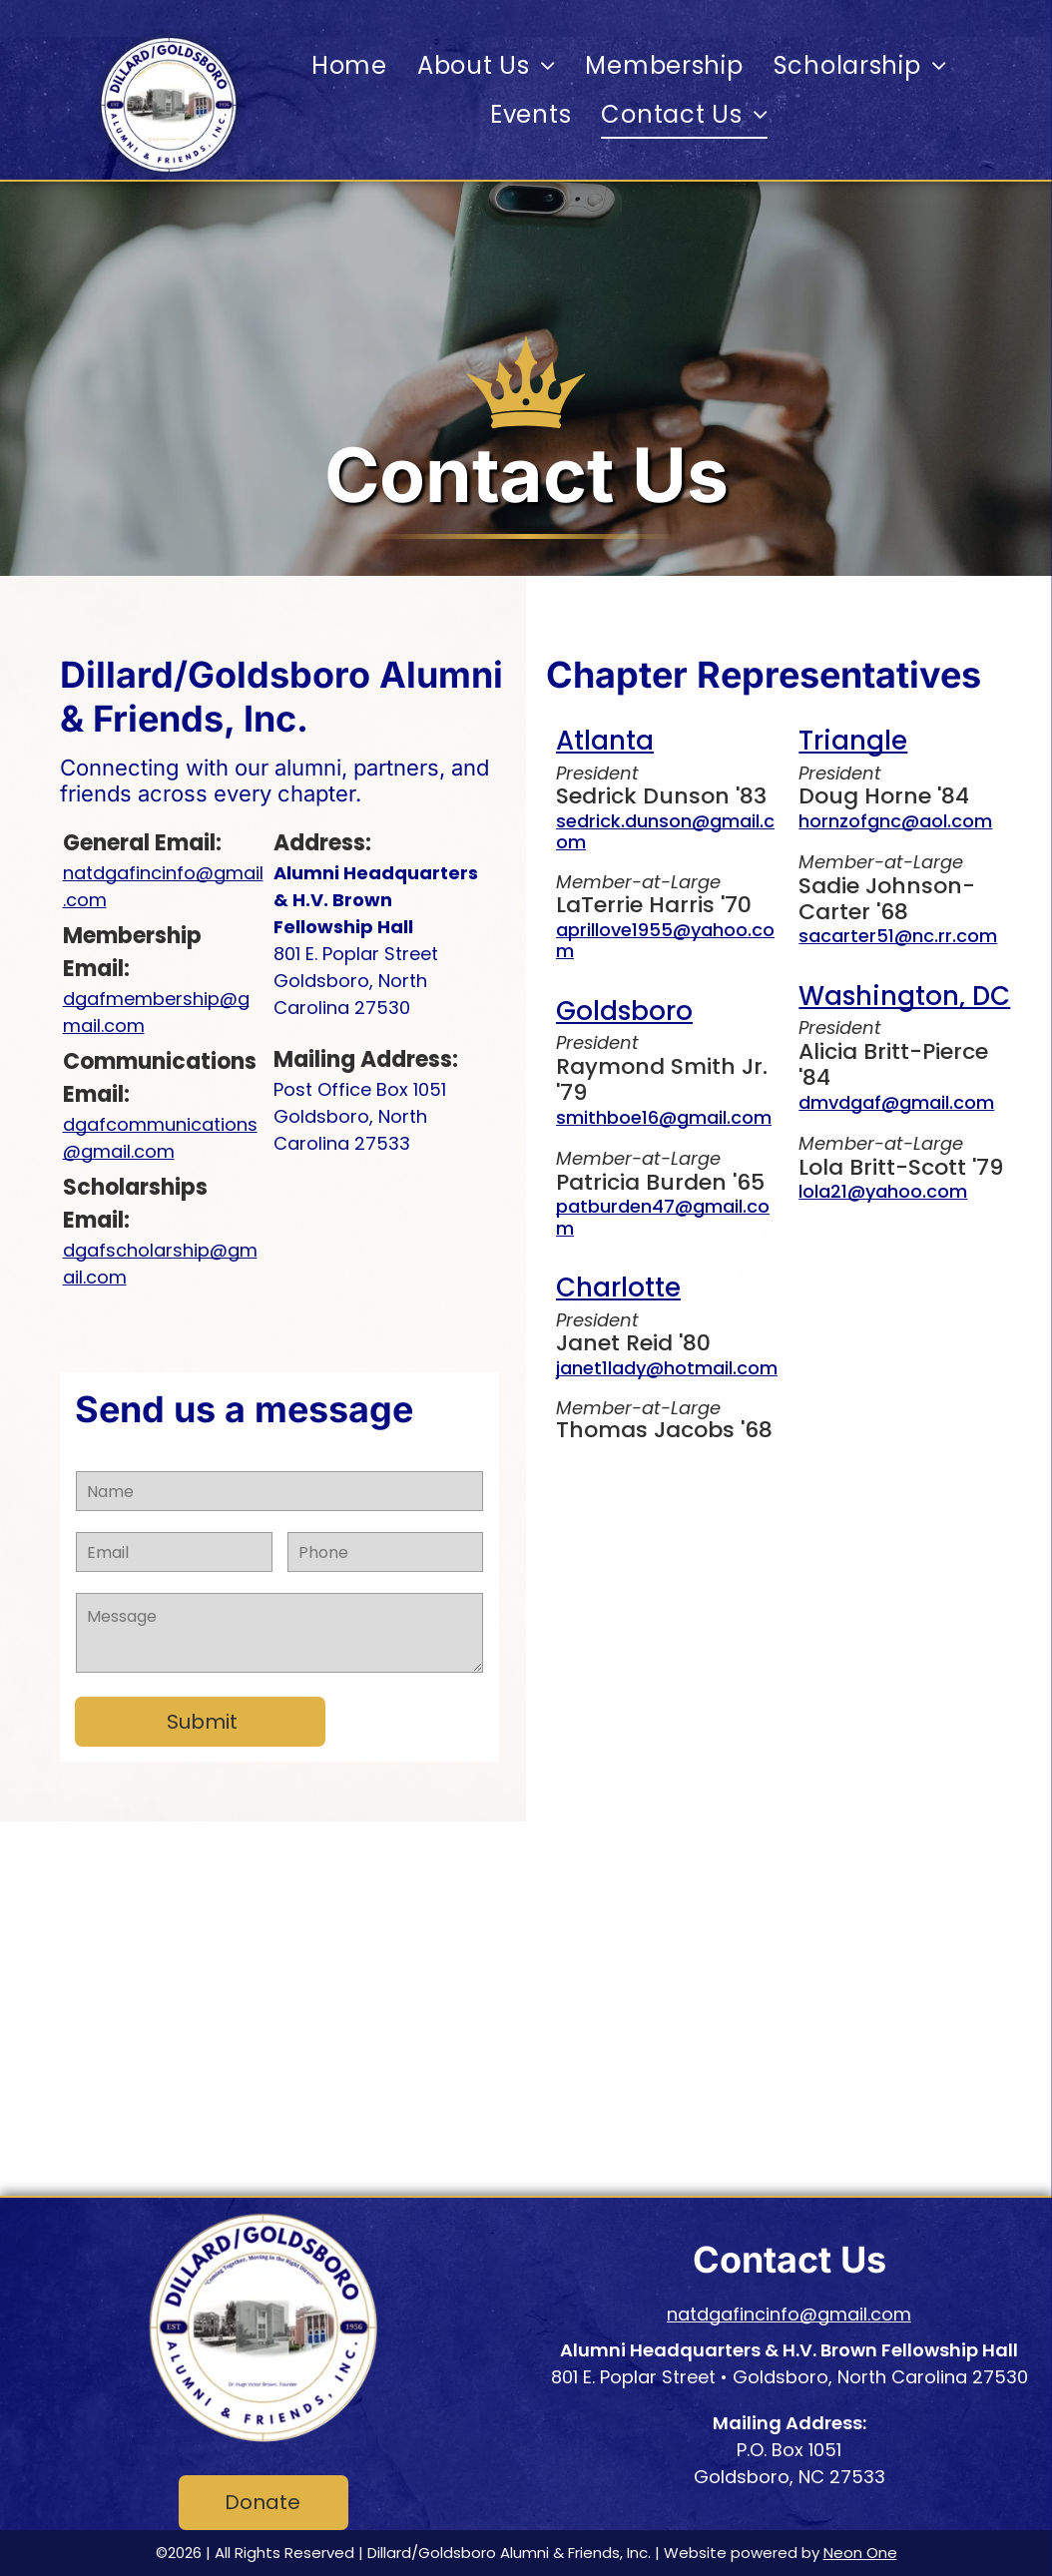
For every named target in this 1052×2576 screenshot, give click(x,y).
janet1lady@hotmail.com (667, 1367)
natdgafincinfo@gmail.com (789, 2314)
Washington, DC (904, 996)
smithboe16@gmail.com (664, 1117)
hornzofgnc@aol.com (895, 820)
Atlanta (605, 741)
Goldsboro (624, 1011)
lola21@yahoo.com (882, 1191)
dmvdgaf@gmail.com (896, 1102)
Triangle (852, 741)
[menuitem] (349, 65)
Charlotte (618, 1287)
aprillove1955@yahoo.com (665, 940)
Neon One (860, 2552)
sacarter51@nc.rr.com (897, 935)
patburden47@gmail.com (663, 1217)
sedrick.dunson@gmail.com (665, 831)
